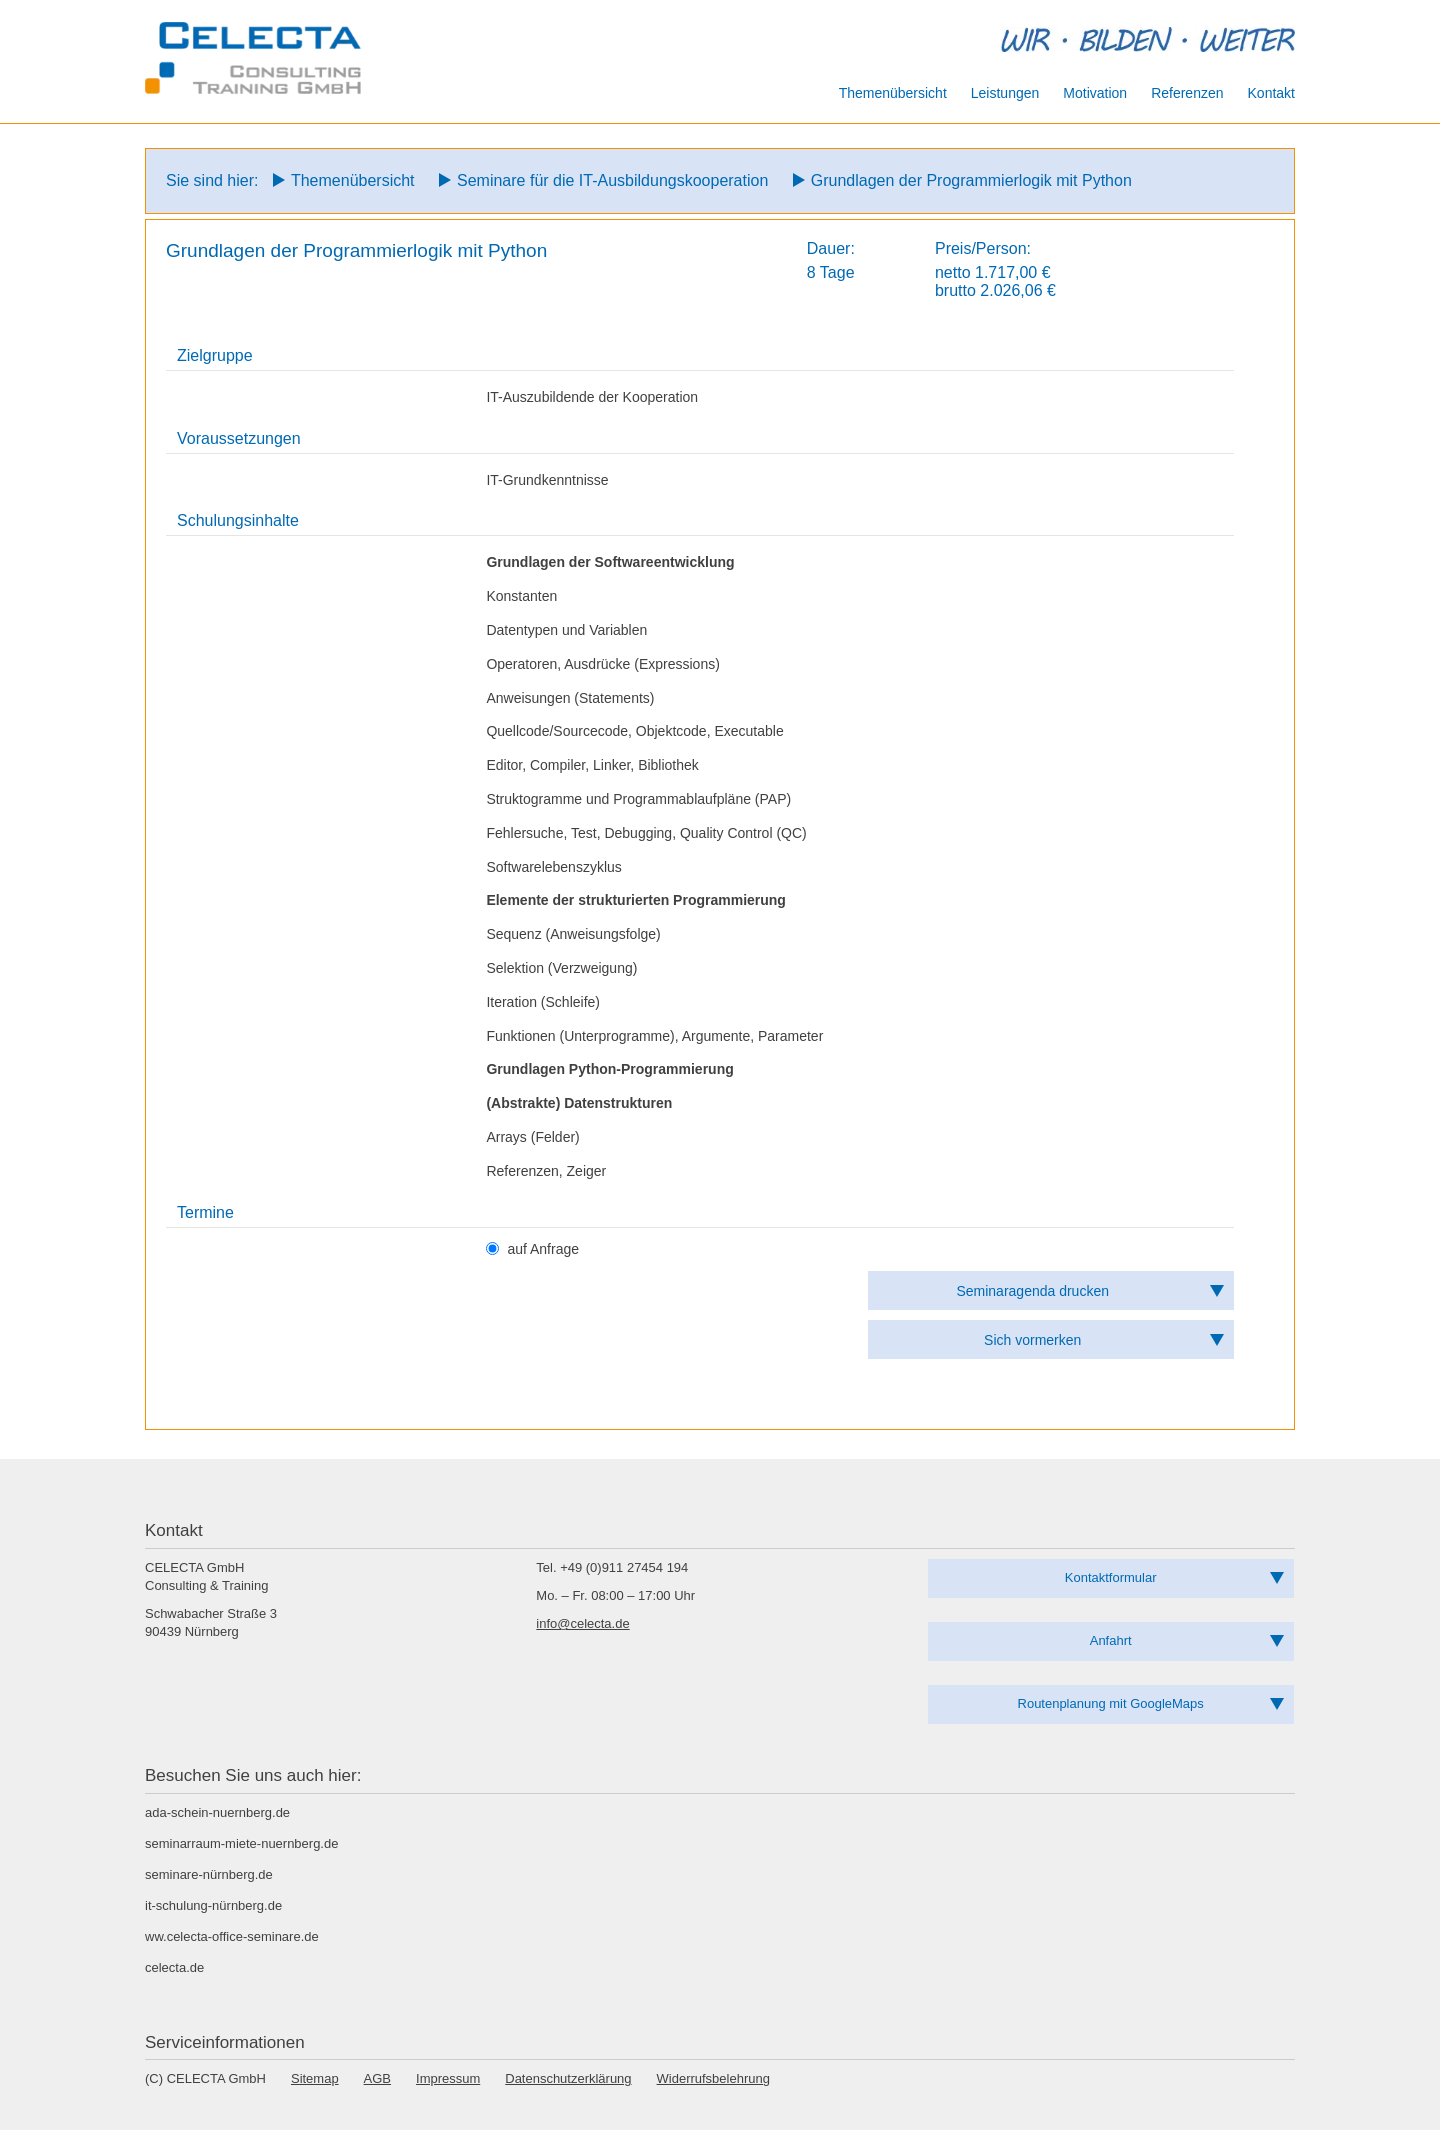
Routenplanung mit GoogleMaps (1111, 1703)
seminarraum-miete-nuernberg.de (241, 1843)
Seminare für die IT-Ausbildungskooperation (612, 180)
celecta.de (174, 1967)
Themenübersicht (353, 180)
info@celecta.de (582, 1623)
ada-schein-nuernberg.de (217, 1812)
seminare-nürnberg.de (209, 1874)
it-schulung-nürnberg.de (213, 1905)
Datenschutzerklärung (568, 2078)
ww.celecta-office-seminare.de (232, 1936)
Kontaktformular (1111, 1577)
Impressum (448, 2078)
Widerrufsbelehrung (713, 2078)
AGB (377, 2078)
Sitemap (315, 2078)
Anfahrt (1111, 1640)
